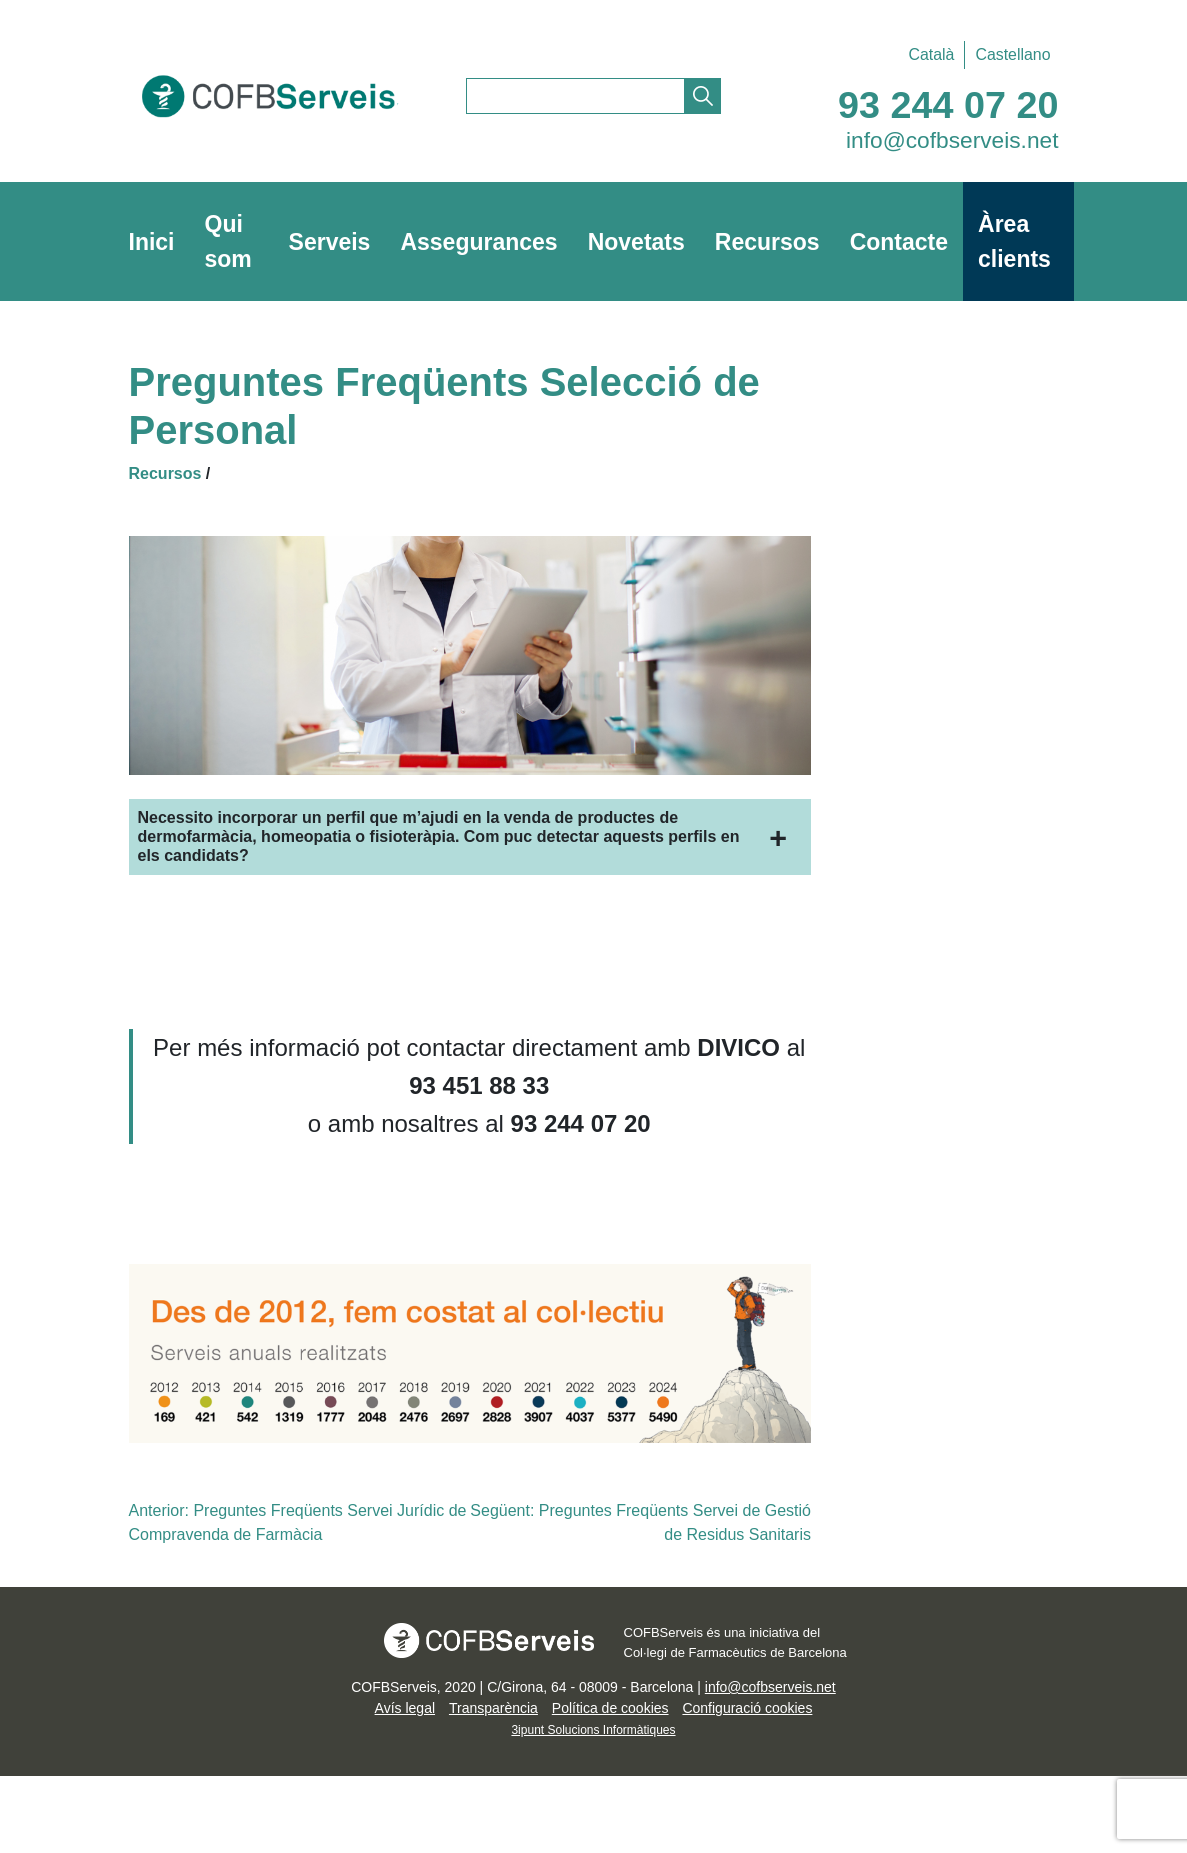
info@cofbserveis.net (952, 140)
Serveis (330, 242)
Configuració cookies (747, 1708)
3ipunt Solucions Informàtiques (593, 1730)
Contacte (899, 242)
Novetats (636, 242)
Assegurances (478, 242)
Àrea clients (1014, 241)
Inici (152, 242)
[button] (470, 837)
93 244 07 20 (948, 105)
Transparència (493, 1708)
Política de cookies (610, 1708)
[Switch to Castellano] (1007, 55)
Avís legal (405, 1708)
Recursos (767, 242)
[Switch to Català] (931, 55)
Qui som (228, 241)
